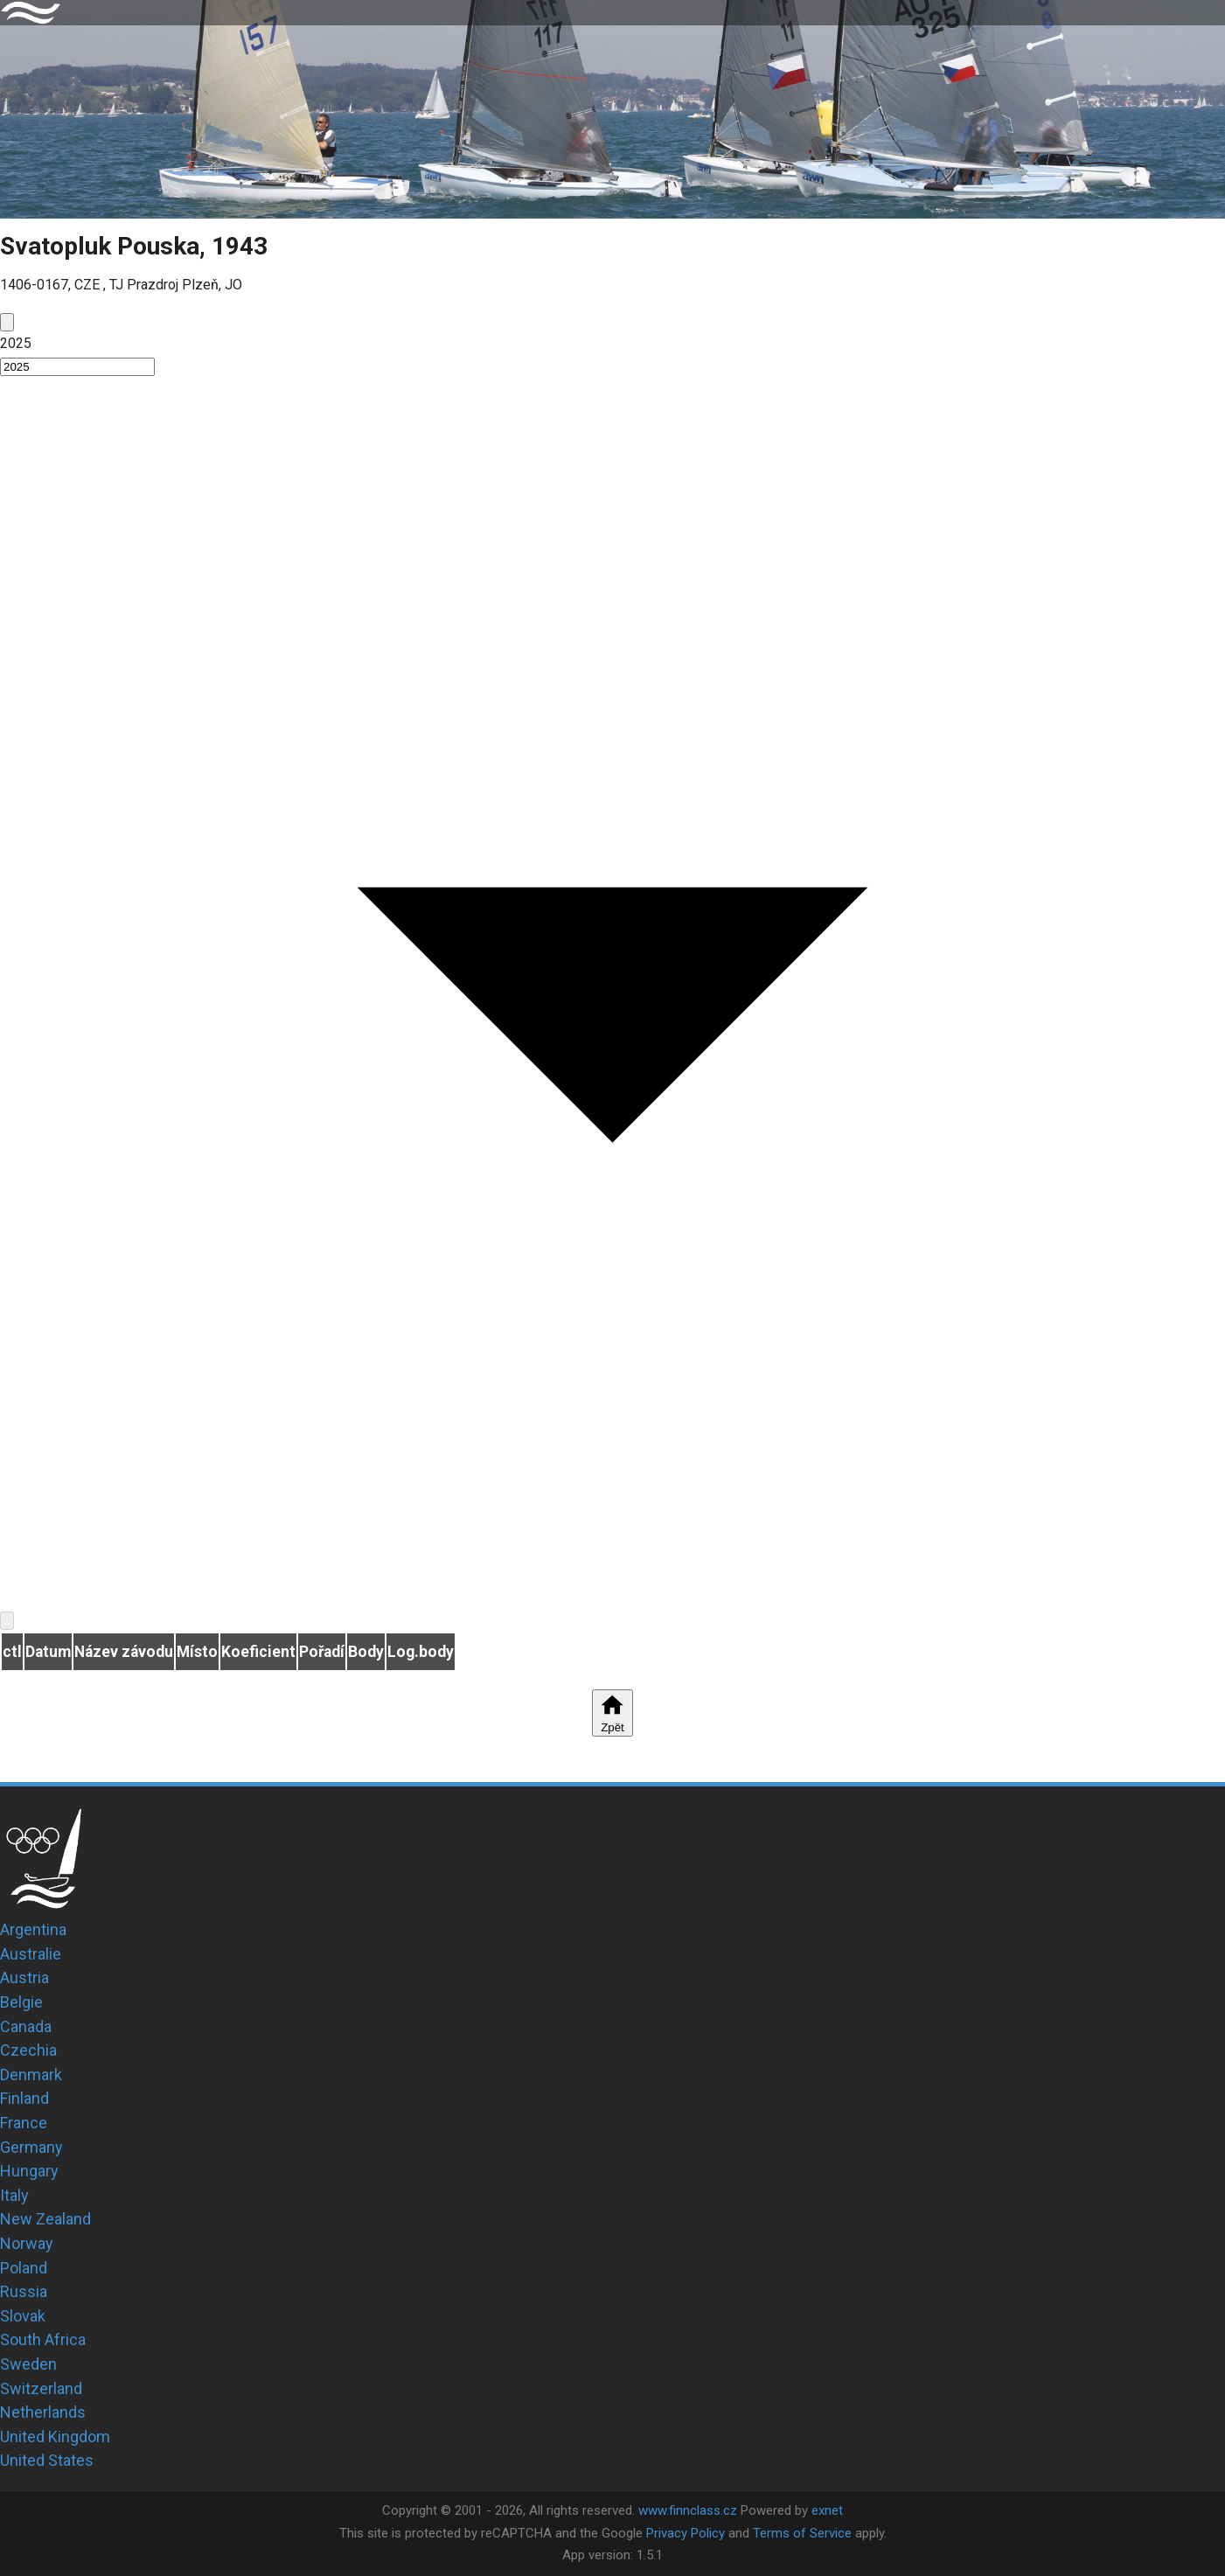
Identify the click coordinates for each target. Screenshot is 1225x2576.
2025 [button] (15, 343)
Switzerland (41, 2388)
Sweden (28, 2364)
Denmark (31, 2074)
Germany (31, 2147)
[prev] (7, 322)
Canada (26, 2026)
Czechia (28, 2050)
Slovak (22, 2316)
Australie (30, 1954)
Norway (26, 2243)
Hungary (29, 2171)
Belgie (21, 2002)
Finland (24, 2098)
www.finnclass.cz (687, 2510)
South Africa (43, 2339)
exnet (827, 2510)
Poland (23, 2268)
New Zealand (45, 2219)
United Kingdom (55, 2436)
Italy (14, 2195)
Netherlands (43, 2412)
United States (47, 2460)
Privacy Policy (685, 2533)
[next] (7, 1621)
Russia (23, 2291)
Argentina (33, 1929)
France (23, 2122)
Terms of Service (802, 2533)
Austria (24, 1977)
